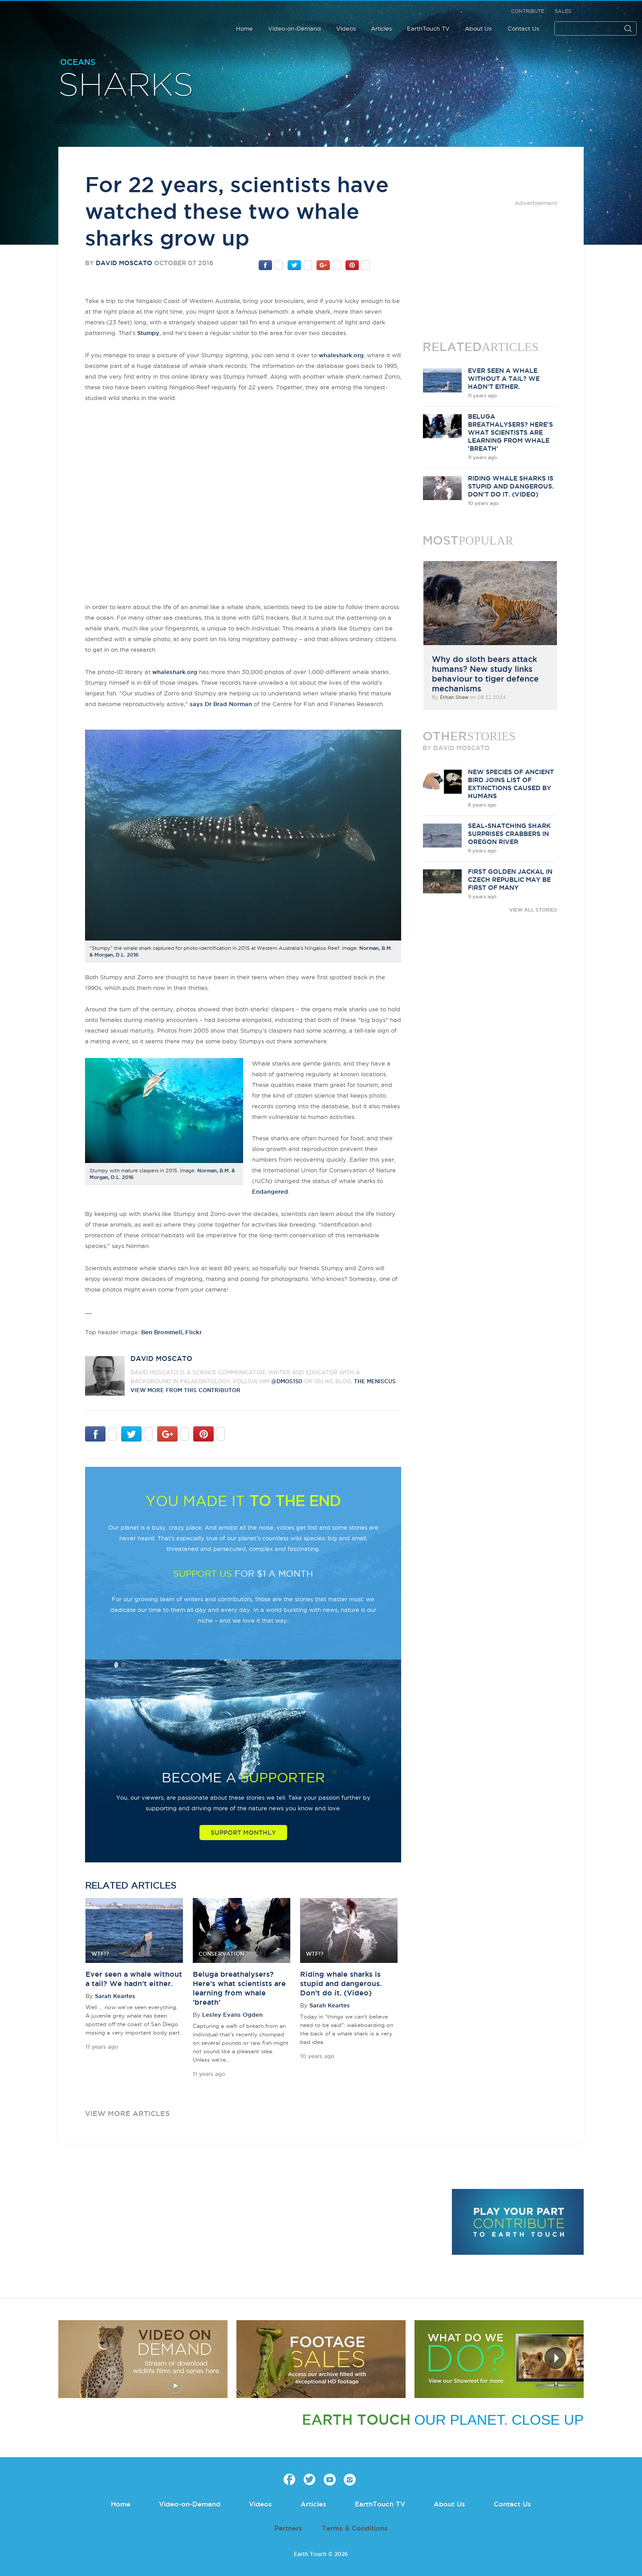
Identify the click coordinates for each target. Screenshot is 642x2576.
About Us (478, 28)
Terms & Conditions (355, 2528)
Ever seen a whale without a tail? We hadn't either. (504, 378)
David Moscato (124, 262)
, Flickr (192, 1332)
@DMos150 (286, 1381)
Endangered (270, 1191)
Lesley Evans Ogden (232, 2014)
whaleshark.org (341, 355)
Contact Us (523, 28)
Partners (288, 2528)
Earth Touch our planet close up (64, 18)
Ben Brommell (161, 1332)
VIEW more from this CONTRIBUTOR (185, 1390)
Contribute (527, 11)
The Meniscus (375, 1381)
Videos (346, 28)
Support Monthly (243, 1832)
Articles (381, 28)
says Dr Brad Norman (221, 704)
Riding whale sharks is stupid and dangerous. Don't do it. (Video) (341, 1983)
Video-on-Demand (294, 28)
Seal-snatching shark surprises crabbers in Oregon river (509, 833)
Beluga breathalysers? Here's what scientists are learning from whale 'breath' (510, 432)
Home (244, 28)
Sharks (126, 86)
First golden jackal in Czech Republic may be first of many (510, 879)
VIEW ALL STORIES (533, 910)
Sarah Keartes (115, 1996)
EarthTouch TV (428, 28)
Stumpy (148, 333)
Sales (563, 11)
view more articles (127, 2113)
